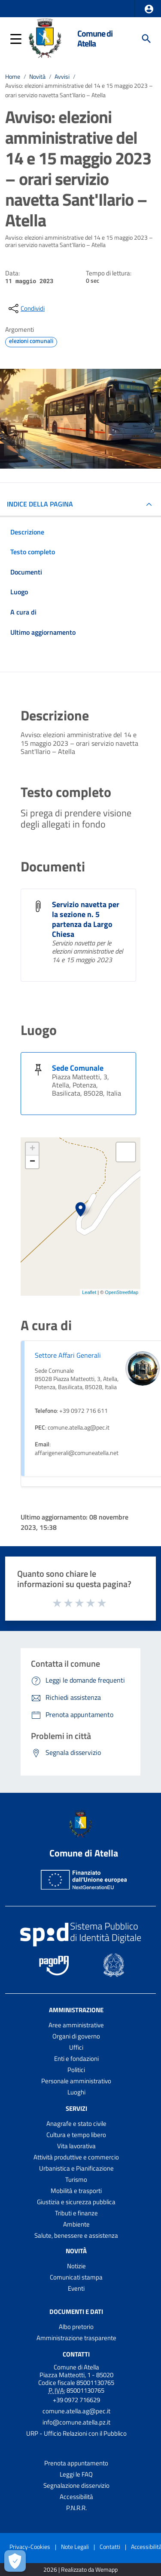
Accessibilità (76, 2497)
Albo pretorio (76, 2327)
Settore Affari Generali (68, 1355)
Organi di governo (76, 2036)
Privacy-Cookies (29, 2546)
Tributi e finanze (76, 2213)
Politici (76, 2070)
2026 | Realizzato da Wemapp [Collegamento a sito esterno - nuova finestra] (80, 2569)
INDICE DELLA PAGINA (40, 504)
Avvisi (62, 76)
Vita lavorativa (76, 2146)
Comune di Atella (94, 38)
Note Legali (75, 2546)
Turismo (76, 2179)
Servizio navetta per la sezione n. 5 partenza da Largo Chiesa (85, 919)
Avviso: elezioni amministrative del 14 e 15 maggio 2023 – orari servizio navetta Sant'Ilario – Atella (79, 90)
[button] (149, 9)
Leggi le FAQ (76, 2474)
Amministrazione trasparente (76, 2338)
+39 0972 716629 (76, 2400)
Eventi (76, 2288)
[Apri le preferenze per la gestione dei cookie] (15, 2561)
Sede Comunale (77, 1068)
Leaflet (89, 1292)
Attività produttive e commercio (76, 2157)
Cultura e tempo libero (76, 2135)
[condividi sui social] (25, 308)
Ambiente (76, 2224)
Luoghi (76, 2092)
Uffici (76, 2047)
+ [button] (32, 1149)
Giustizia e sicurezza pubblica (76, 2202)
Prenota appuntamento (76, 2463)
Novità (37, 76)
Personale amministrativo (76, 2081)
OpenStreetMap (121, 1292)
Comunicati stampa (76, 2277)
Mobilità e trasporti (76, 2191)
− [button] (32, 1161)
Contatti (76, 2354)
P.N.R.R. (76, 2508)
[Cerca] (146, 38)
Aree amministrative (76, 2025)
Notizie (76, 2266)
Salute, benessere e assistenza (76, 2235)
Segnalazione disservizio (76, 2485)
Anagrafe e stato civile (76, 2123)
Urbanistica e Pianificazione (76, 2168)
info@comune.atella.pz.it (76, 2422)
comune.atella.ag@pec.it (76, 2411)
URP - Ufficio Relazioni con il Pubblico (76, 2433)
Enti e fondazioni (76, 2058)
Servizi (76, 2108)
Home (12, 76)
